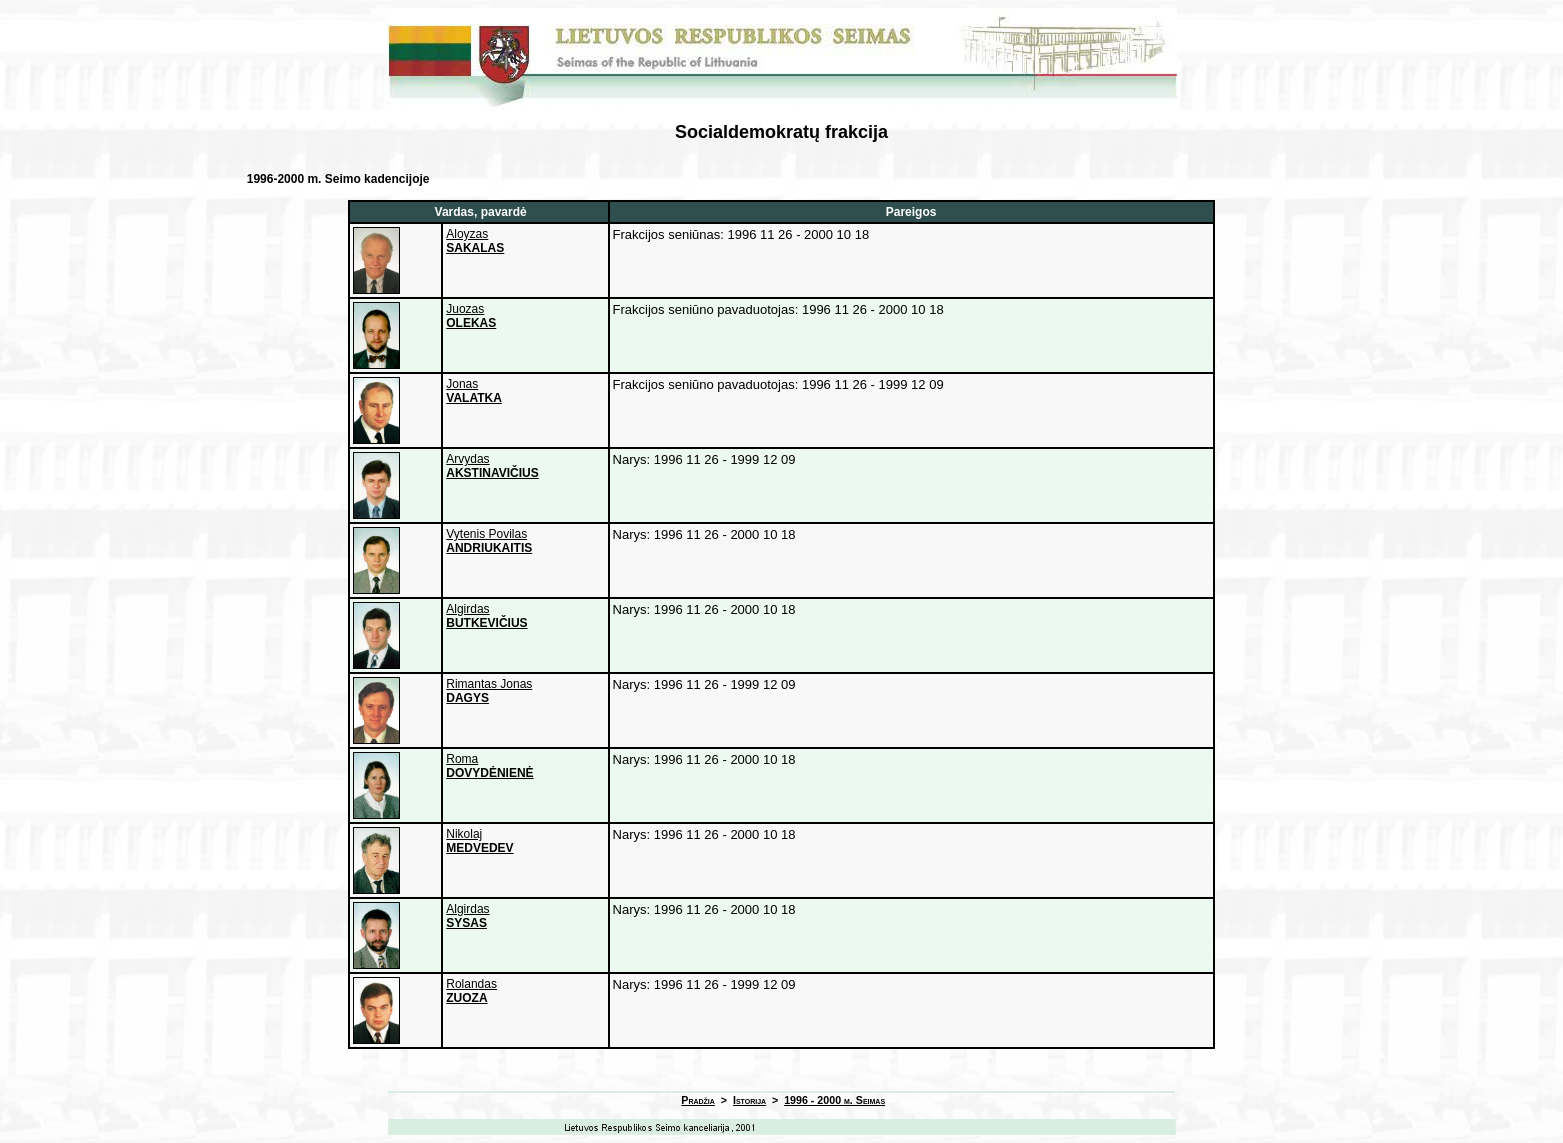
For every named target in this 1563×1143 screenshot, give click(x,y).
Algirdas (486, 616)
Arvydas (492, 466)
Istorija (749, 1100)
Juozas (471, 316)
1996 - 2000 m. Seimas (834, 1100)
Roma (489, 766)
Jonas (474, 391)
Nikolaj (479, 841)
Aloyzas (475, 241)
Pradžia (698, 1100)
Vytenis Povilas (489, 541)
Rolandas (471, 991)
